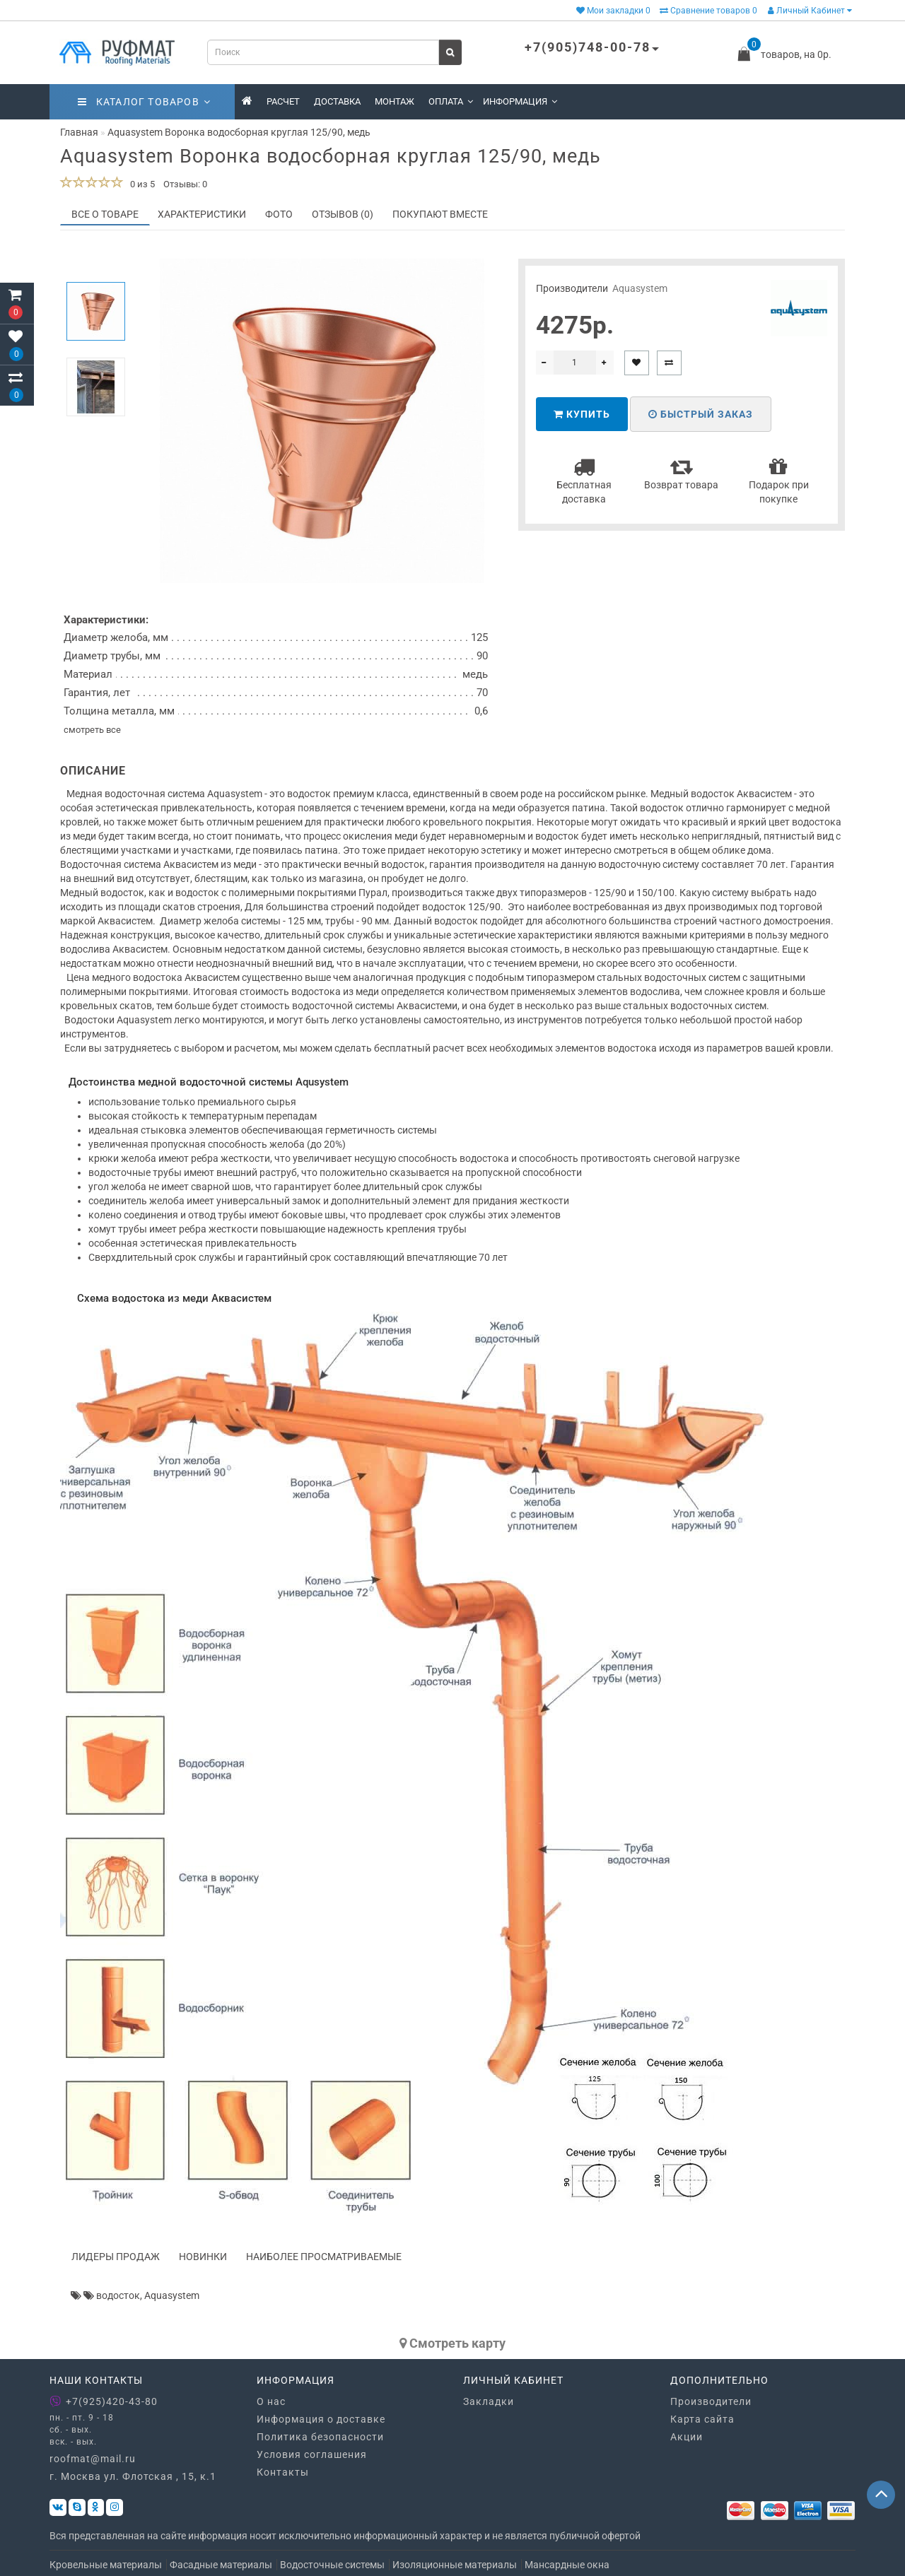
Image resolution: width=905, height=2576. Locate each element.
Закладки (488, 2401)
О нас (271, 2401)
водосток (118, 2295)
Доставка (337, 101)
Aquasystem (639, 288)
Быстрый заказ (700, 414)
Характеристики (202, 214)
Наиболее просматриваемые (324, 2256)
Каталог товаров (144, 101)
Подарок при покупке (779, 480)
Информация (520, 101)
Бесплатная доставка (584, 480)
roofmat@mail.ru (92, 2458)
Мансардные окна (567, 2564)
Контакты (283, 2472)
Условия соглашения (312, 2454)
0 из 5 (140, 184)
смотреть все (92, 729)
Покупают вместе (440, 214)
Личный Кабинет (810, 11)
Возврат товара (681, 473)
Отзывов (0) (342, 214)
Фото (279, 214)
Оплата (450, 101)
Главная (79, 132)
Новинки (203, 2256)
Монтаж (394, 101)
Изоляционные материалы (454, 2564)
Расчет (283, 101)
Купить (582, 414)
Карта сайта (702, 2419)
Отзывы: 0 (185, 184)
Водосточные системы (332, 2564)
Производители (711, 2401)
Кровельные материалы (105, 2564)
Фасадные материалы (221, 2564)
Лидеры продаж (115, 2256)
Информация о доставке (321, 2419)
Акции (686, 2436)
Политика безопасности (320, 2436)
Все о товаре (105, 214)
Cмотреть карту (452, 2343)
